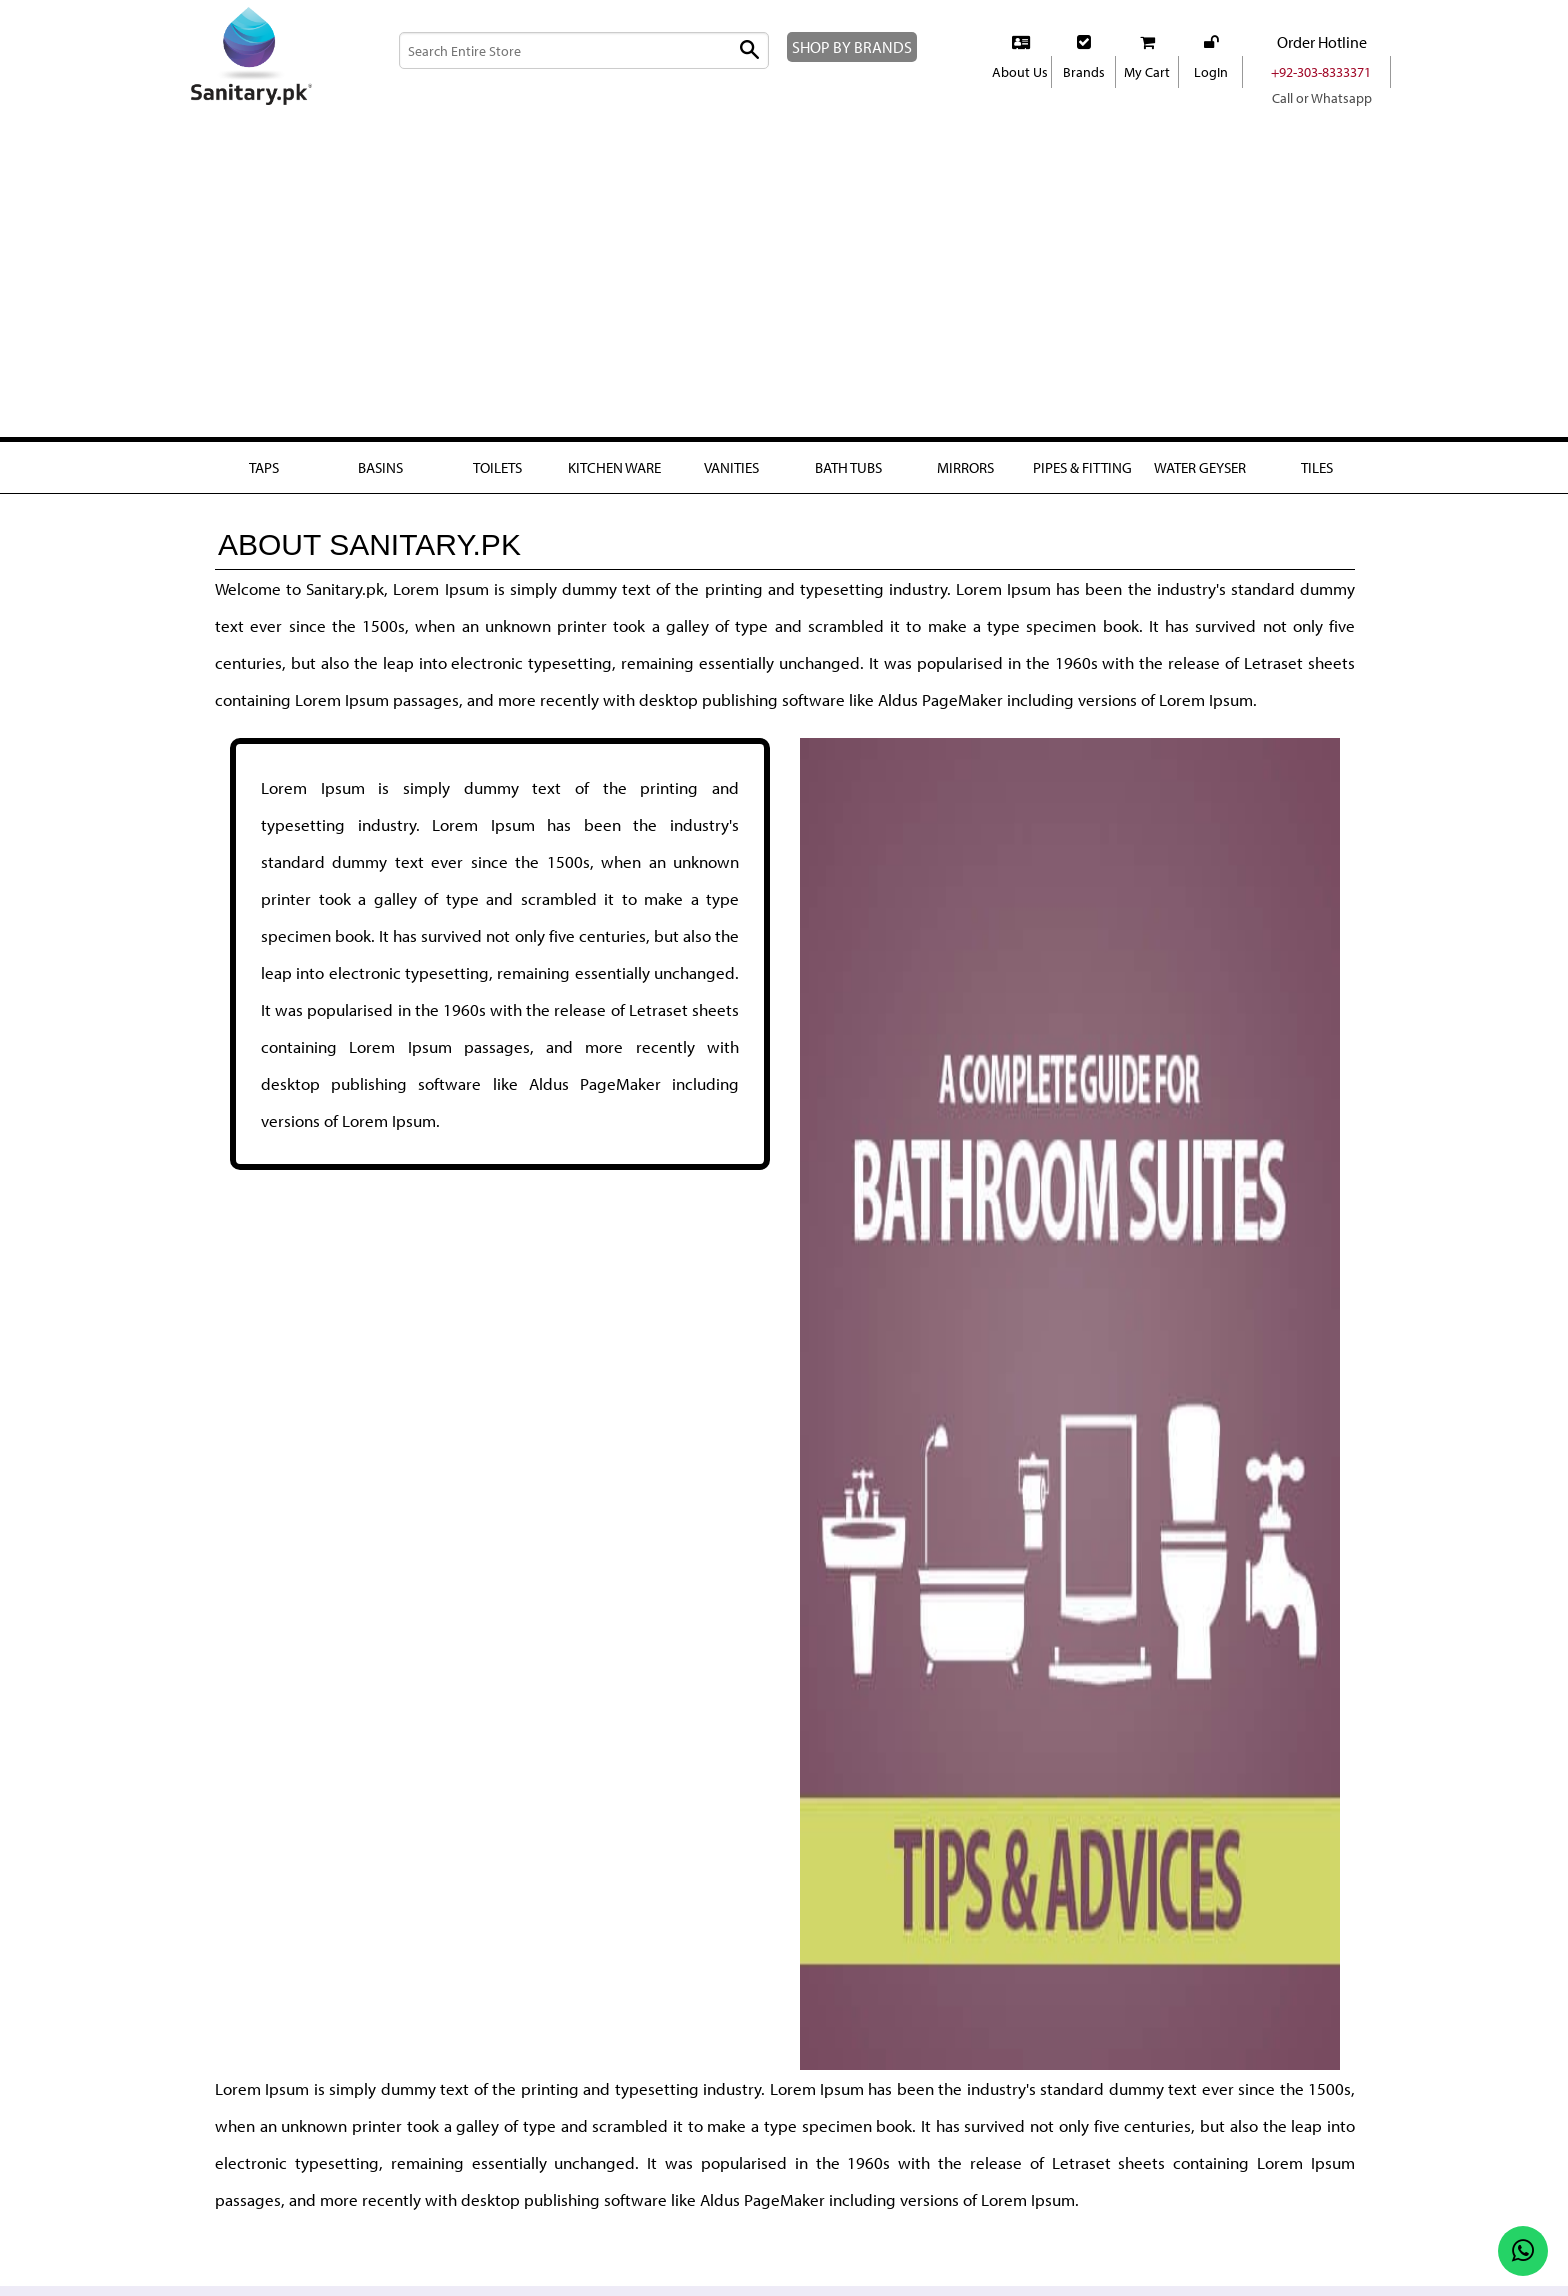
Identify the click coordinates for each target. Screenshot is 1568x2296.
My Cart (1147, 72)
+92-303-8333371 (1321, 72)
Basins (380, 467)
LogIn (1210, 72)
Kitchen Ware (614, 467)
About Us (1020, 72)
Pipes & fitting (1082, 478)
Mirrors (965, 467)
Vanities (731, 467)
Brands (1084, 72)
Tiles (1317, 467)
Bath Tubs (848, 467)
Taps (263, 467)
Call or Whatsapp (1321, 98)
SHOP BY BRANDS (863, 46)
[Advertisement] (784, 289)
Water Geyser (1199, 478)
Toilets (497, 467)
